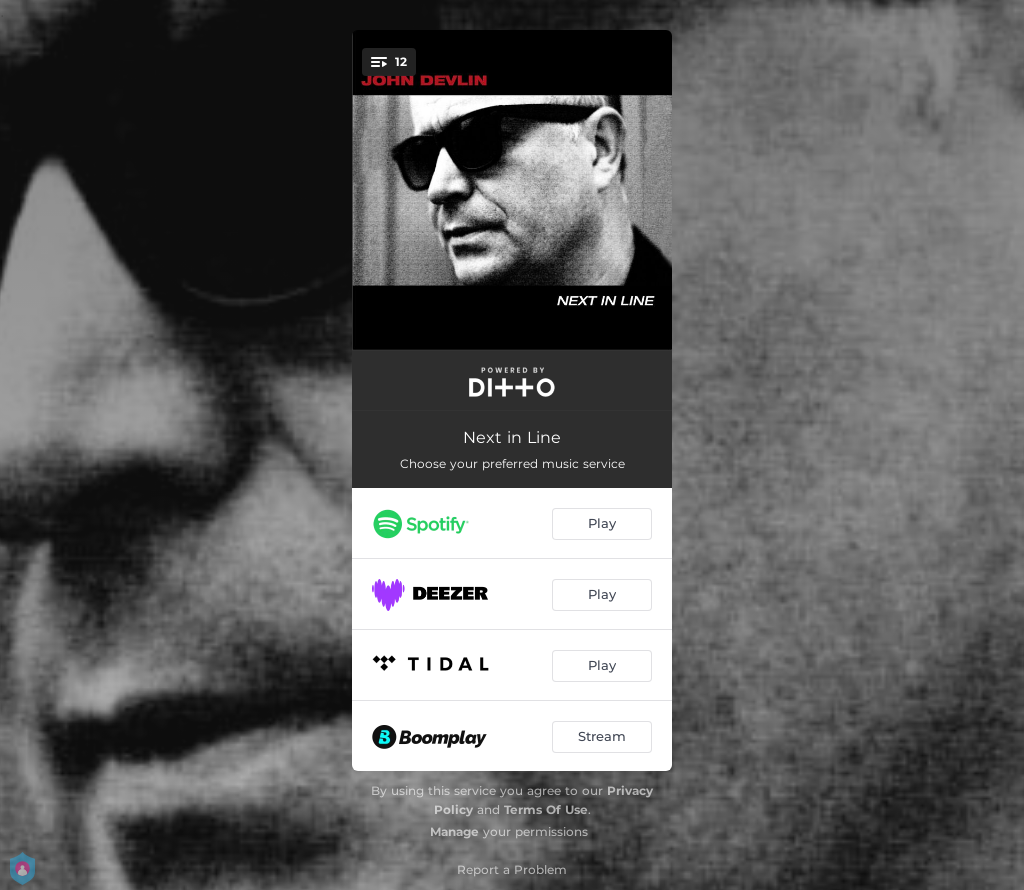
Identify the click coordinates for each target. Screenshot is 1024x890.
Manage (454, 831)
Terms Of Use (546, 809)
